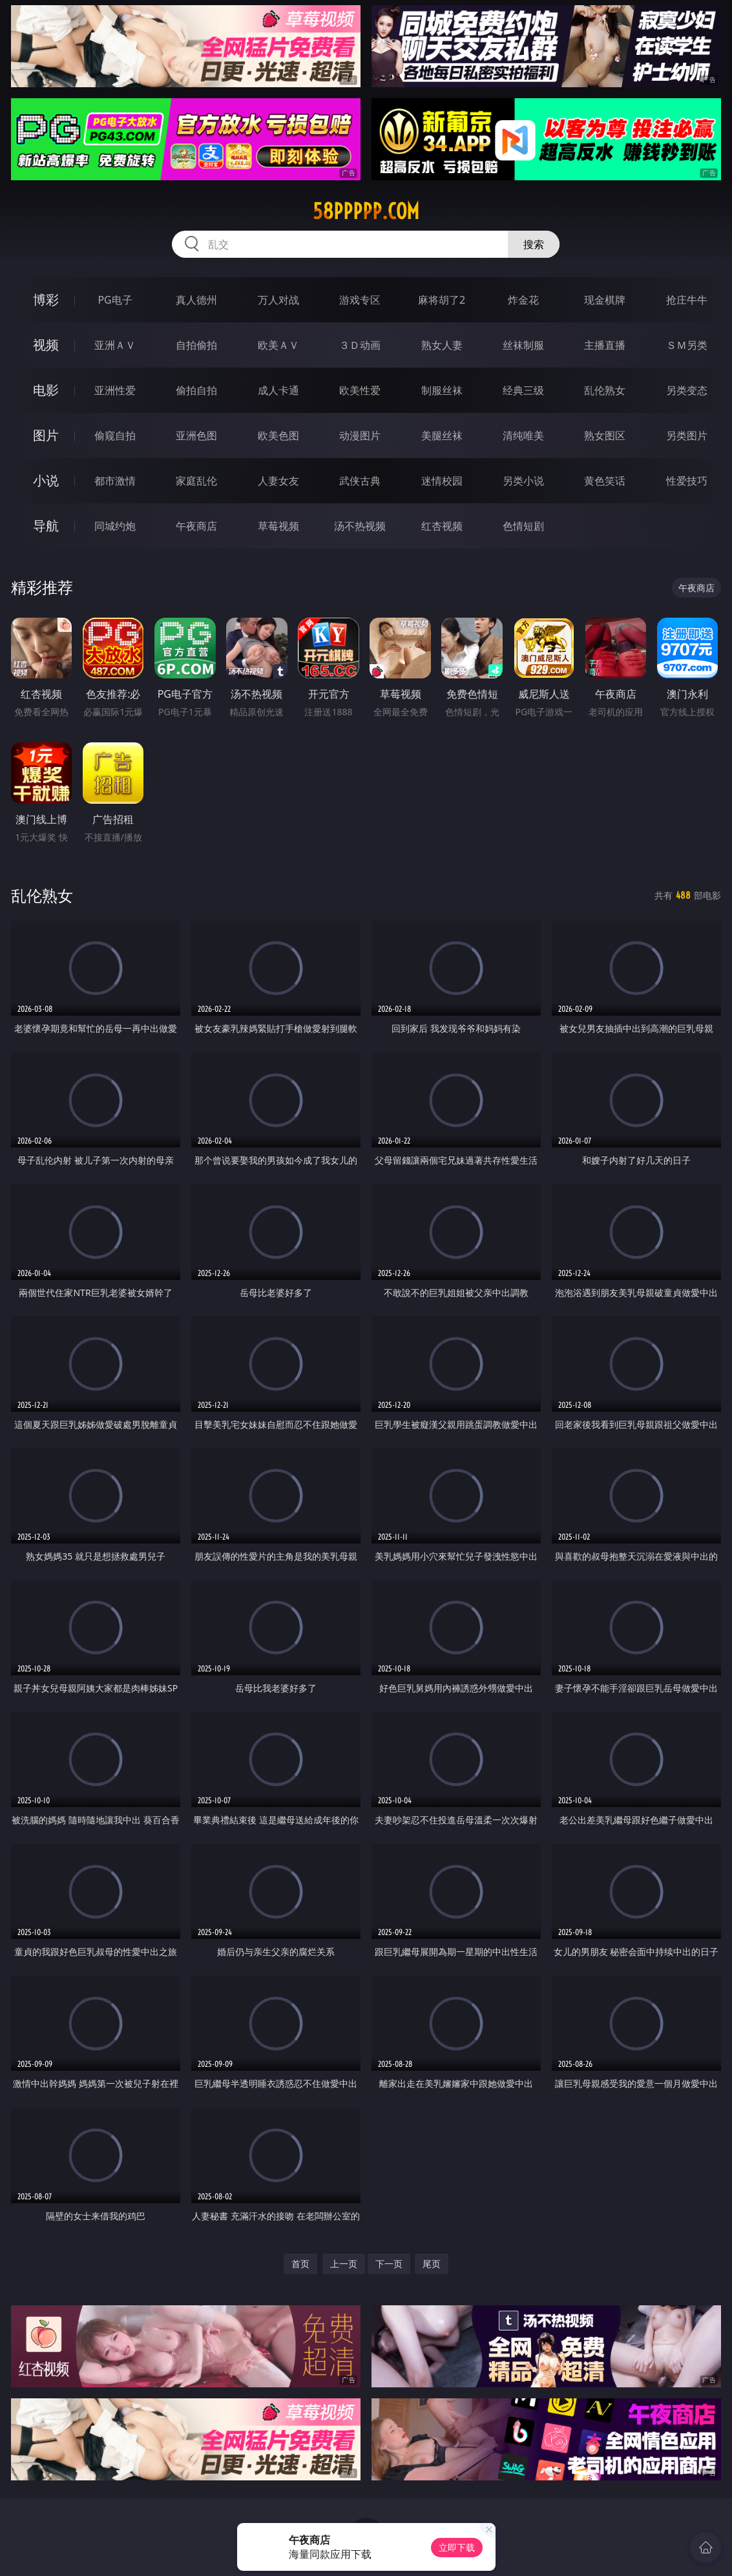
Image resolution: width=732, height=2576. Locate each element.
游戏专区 (360, 300)
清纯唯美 (523, 435)
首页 (300, 2263)
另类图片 (686, 435)
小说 (46, 480)
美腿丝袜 (442, 435)
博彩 (46, 299)
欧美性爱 (360, 390)
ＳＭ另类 (686, 345)
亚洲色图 (196, 435)
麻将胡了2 (441, 300)
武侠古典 (360, 481)
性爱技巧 (686, 481)
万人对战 (278, 300)
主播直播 (604, 345)
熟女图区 (604, 435)
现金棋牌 (604, 300)
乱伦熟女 (604, 390)
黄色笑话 (604, 481)
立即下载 (457, 2547)
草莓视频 (278, 526)
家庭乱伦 (196, 481)
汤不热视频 (360, 526)
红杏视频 (442, 526)
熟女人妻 (442, 345)
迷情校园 (442, 481)
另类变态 (686, 390)
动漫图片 (360, 435)
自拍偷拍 (196, 345)
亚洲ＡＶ (115, 345)
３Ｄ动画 (360, 345)
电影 (46, 390)
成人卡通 (278, 390)
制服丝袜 (442, 390)
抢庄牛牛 (686, 300)
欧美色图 (278, 435)
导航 (46, 525)
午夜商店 (196, 526)
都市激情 (115, 481)
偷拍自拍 (196, 390)
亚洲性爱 (115, 390)
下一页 (389, 2263)
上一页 (343, 2263)
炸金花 (523, 300)
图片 (46, 435)
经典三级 (523, 390)
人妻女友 (278, 481)
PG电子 (115, 300)
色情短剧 (523, 526)
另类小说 (523, 481)
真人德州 (196, 300)
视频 (46, 344)
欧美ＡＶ (278, 345)
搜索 (533, 244)
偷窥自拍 (115, 435)
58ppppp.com (366, 211)
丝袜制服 (523, 345)
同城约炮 (115, 526)
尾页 (432, 2263)
